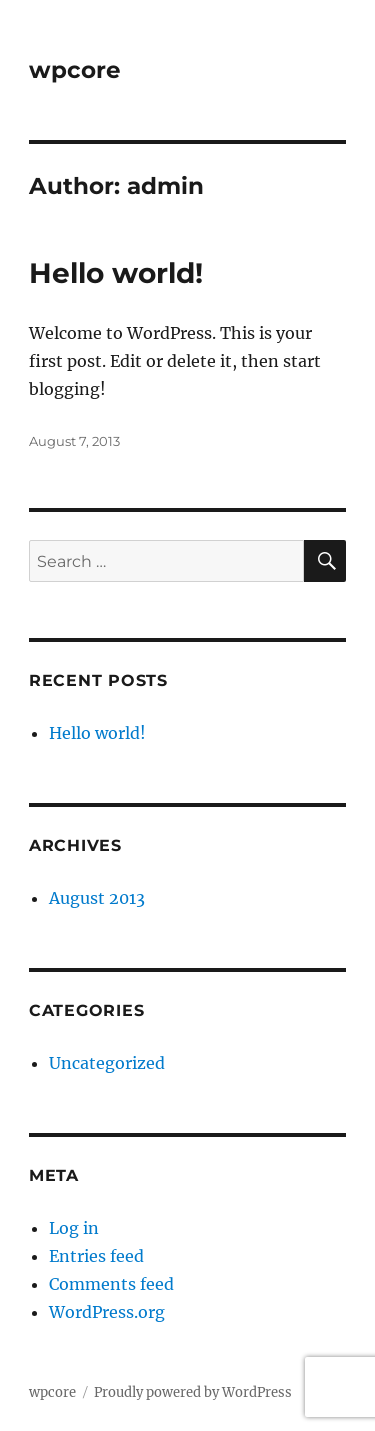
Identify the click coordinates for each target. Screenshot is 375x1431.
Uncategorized (107, 1063)
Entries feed (96, 1256)
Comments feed (111, 1284)
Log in (74, 1228)
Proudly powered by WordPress (193, 1392)
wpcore (75, 70)
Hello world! (116, 273)
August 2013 (97, 898)
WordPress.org (107, 1312)
